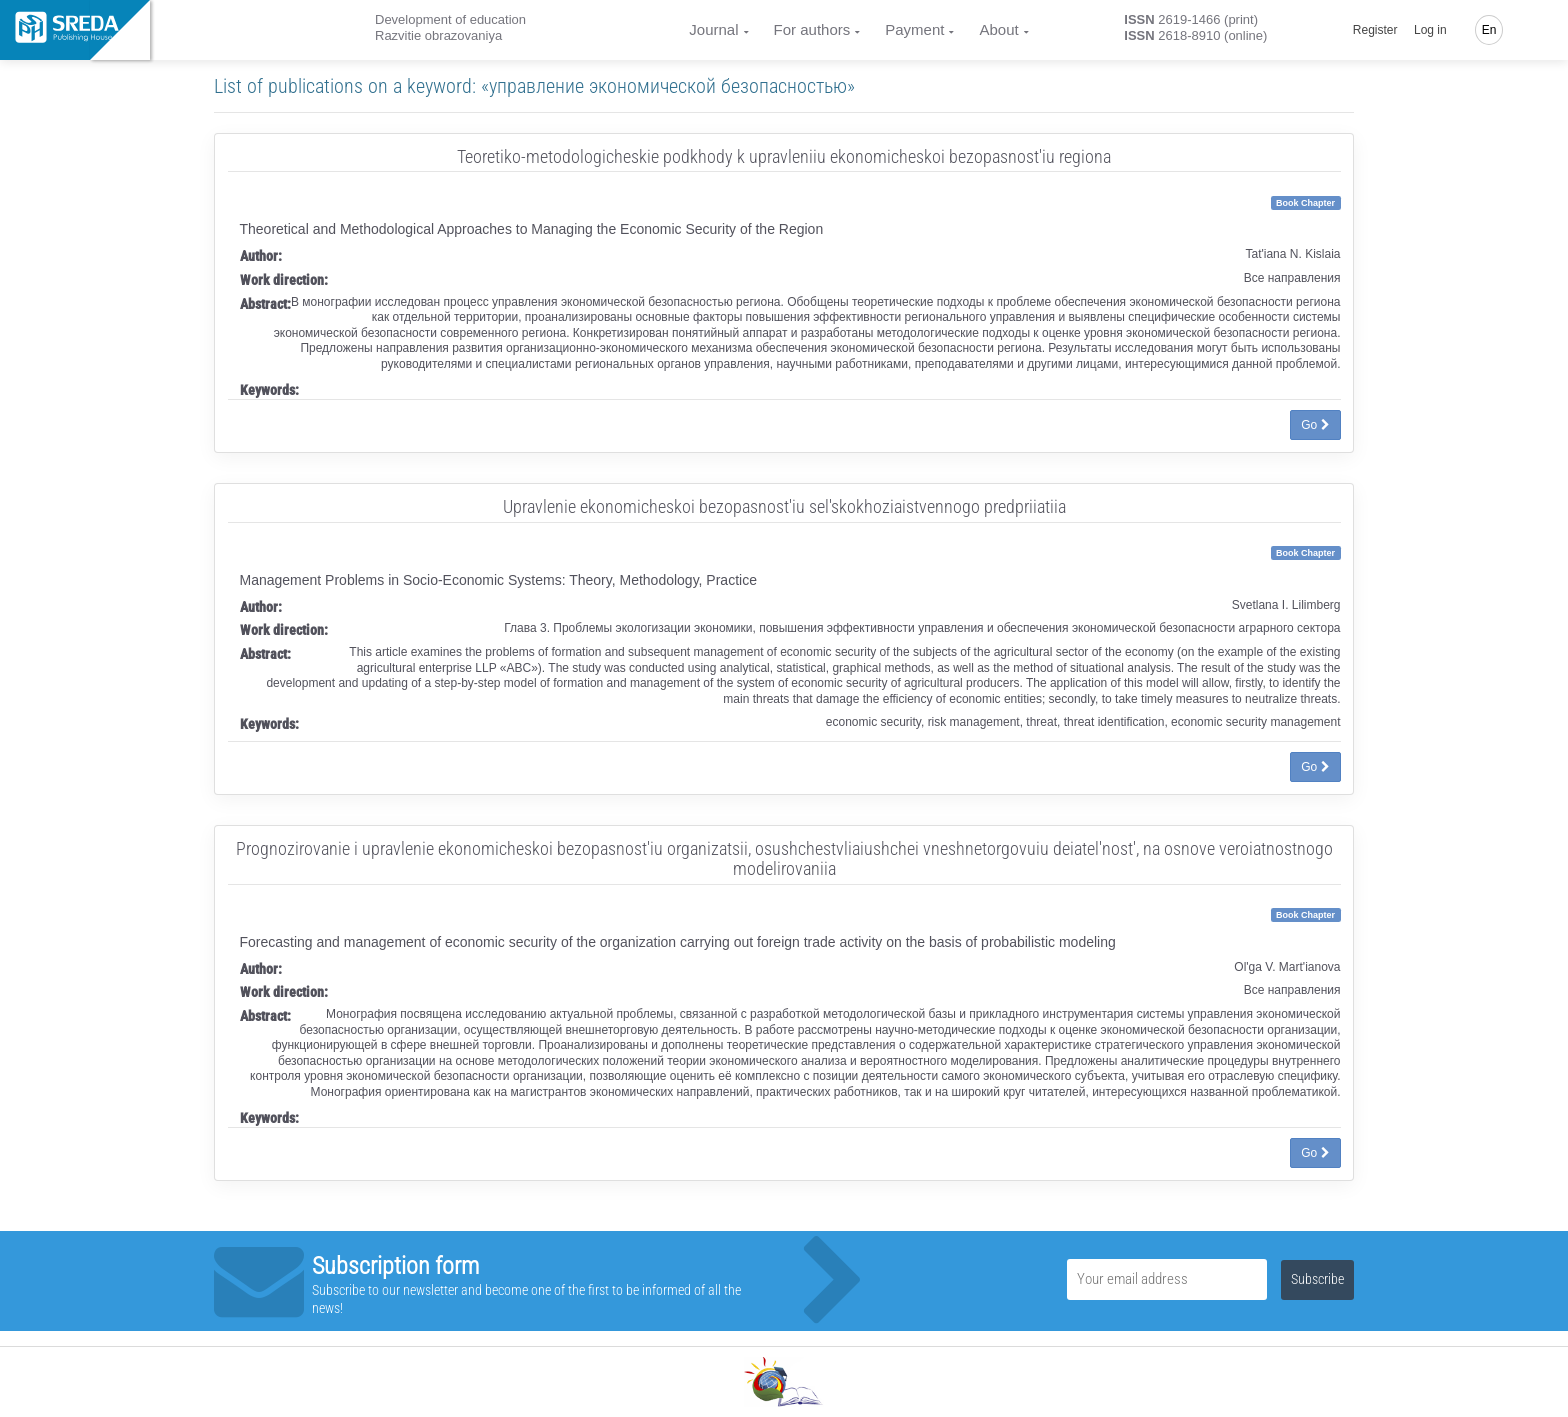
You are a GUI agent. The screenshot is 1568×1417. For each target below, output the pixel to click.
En (1489, 30)
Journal (713, 29)
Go (1315, 425)
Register (1375, 30)
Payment (914, 29)
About (998, 29)
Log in (1430, 30)
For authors (812, 29)
